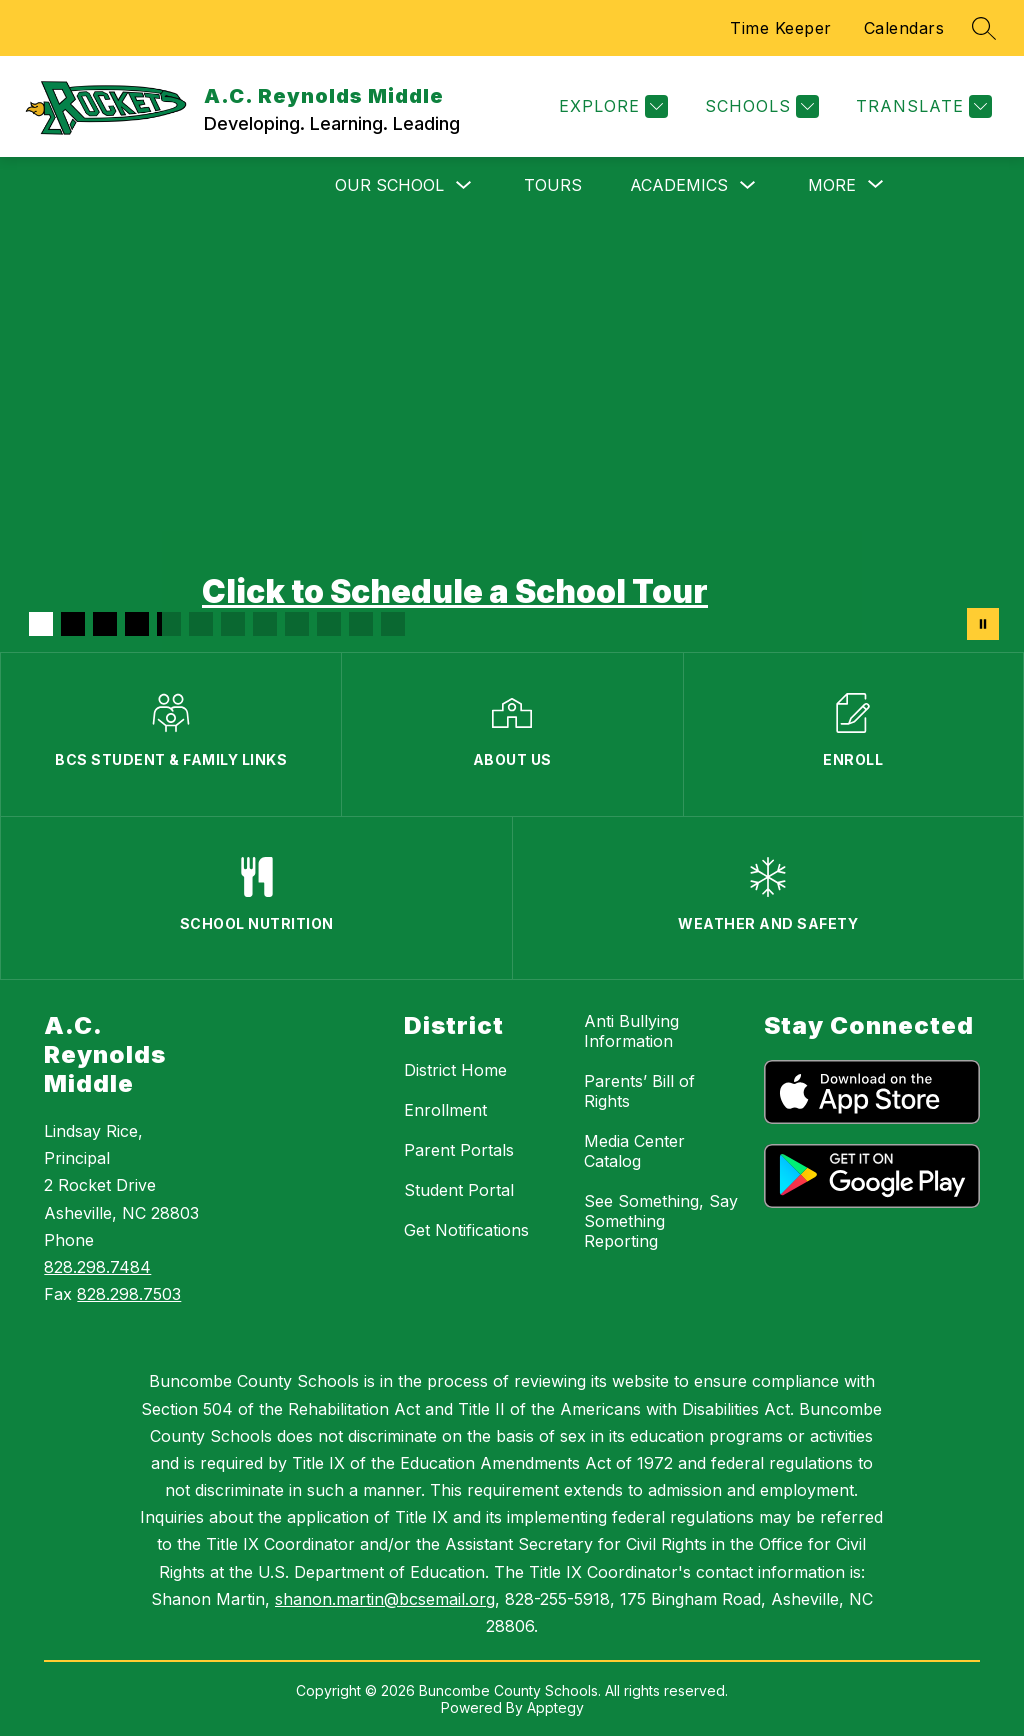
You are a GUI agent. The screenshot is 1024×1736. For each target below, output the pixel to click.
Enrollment (445, 1110)
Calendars (904, 28)
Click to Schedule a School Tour (455, 591)
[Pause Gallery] (983, 624)
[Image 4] (137, 624)
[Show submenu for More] (832, 185)
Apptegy (555, 1707)
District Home (455, 1070)
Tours (553, 185)
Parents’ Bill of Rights (639, 1091)
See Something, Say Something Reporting (661, 1221)
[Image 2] (73, 624)
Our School (389, 185)
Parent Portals (459, 1150)
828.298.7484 (97, 1267)
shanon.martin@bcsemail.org (385, 1599)
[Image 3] (105, 624)
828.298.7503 (129, 1294)
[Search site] (984, 28)
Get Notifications (466, 1230)
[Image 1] (41, 624)
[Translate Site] (921, 106)
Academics (679, 185)
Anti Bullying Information (631, 1031)
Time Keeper (781, 28)
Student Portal (459, 1190)
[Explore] (611, 106)
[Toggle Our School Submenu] (464, 185)
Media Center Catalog (634, 1151)
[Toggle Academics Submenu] (748, 185)
